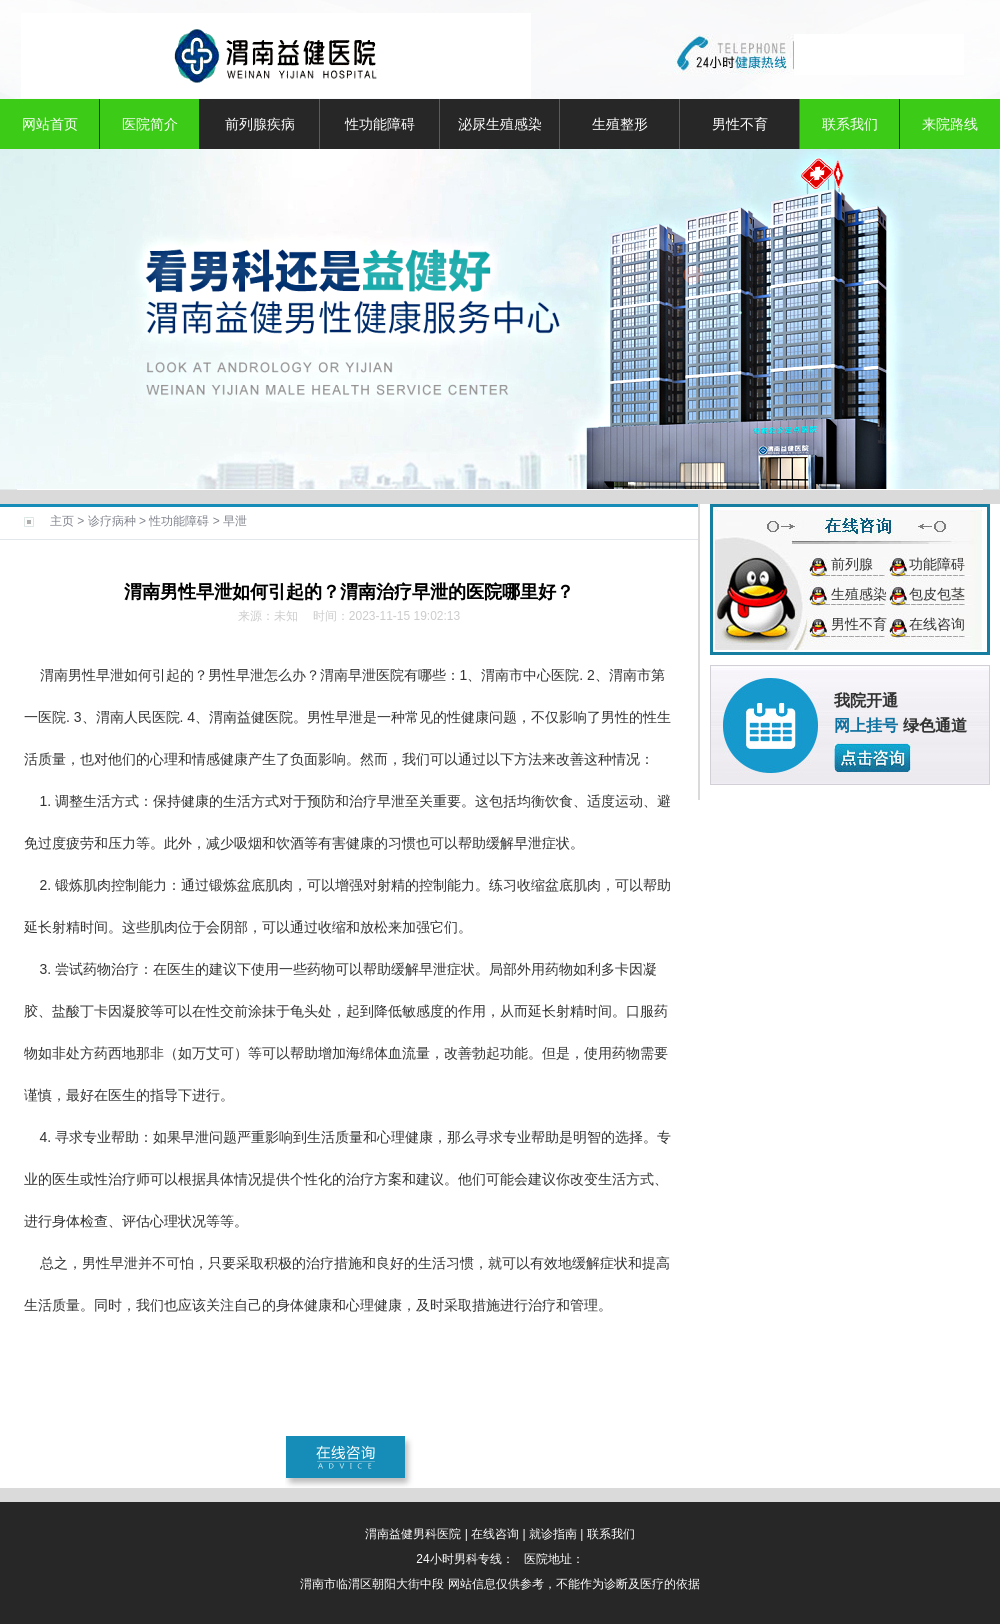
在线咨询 (937, 624)
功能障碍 (937, 564)
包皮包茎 (937, 594)
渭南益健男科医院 (413, 1534)
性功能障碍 (380, 124)
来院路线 (950, 124)
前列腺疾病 (260, 124)
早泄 (235, 521)
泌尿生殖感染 (500, 124)
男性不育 (740, 124)
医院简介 (150, 124)
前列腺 (852, 564)
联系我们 (850, 124)
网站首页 (50, 124)
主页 (62, 521)
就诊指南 (553, 1534)
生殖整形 (620, 124)
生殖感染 (859, 594)
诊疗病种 (112, 521)
